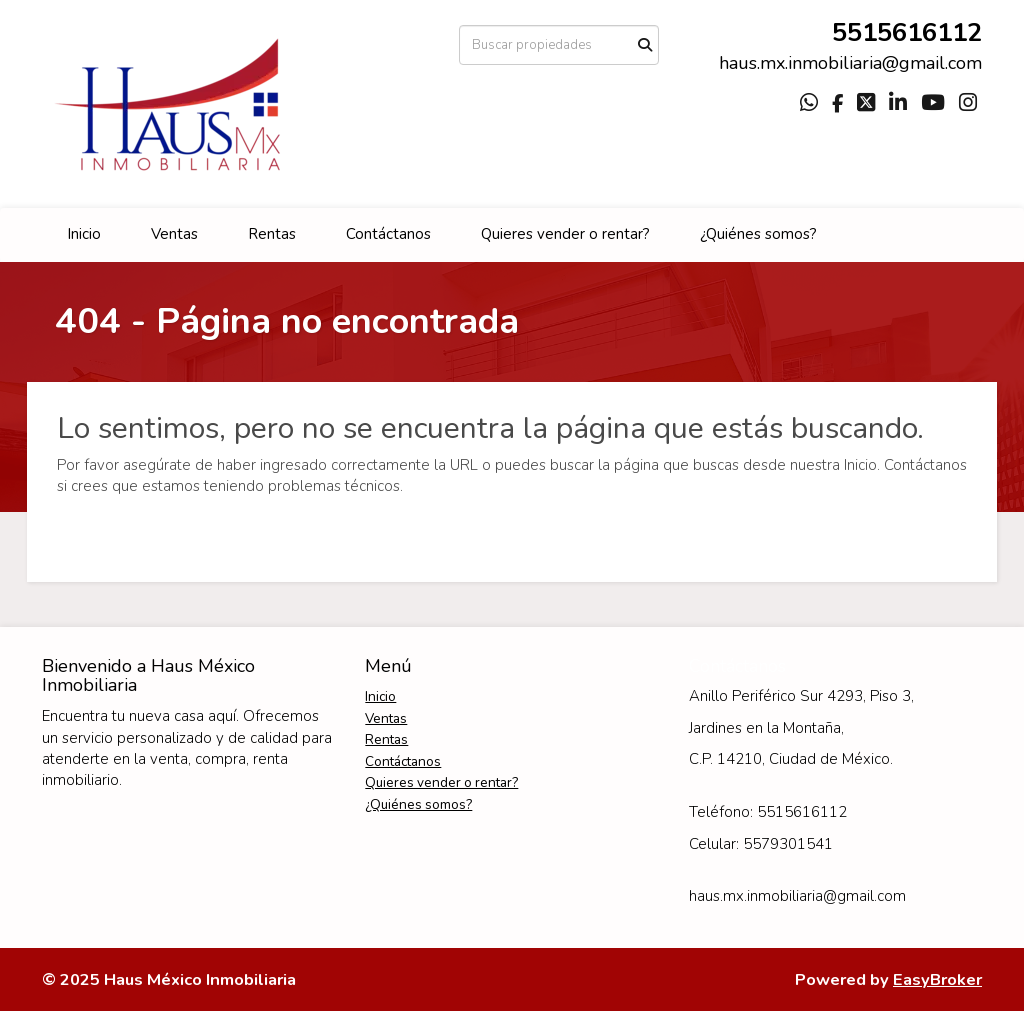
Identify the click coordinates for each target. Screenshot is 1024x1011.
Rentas (272, 234)
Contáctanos (388, 234)
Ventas (174, 234)
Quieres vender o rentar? (565, 234)
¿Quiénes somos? (758, 234)
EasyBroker (937, 979)
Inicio (84, 234)
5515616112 (907, 32)
